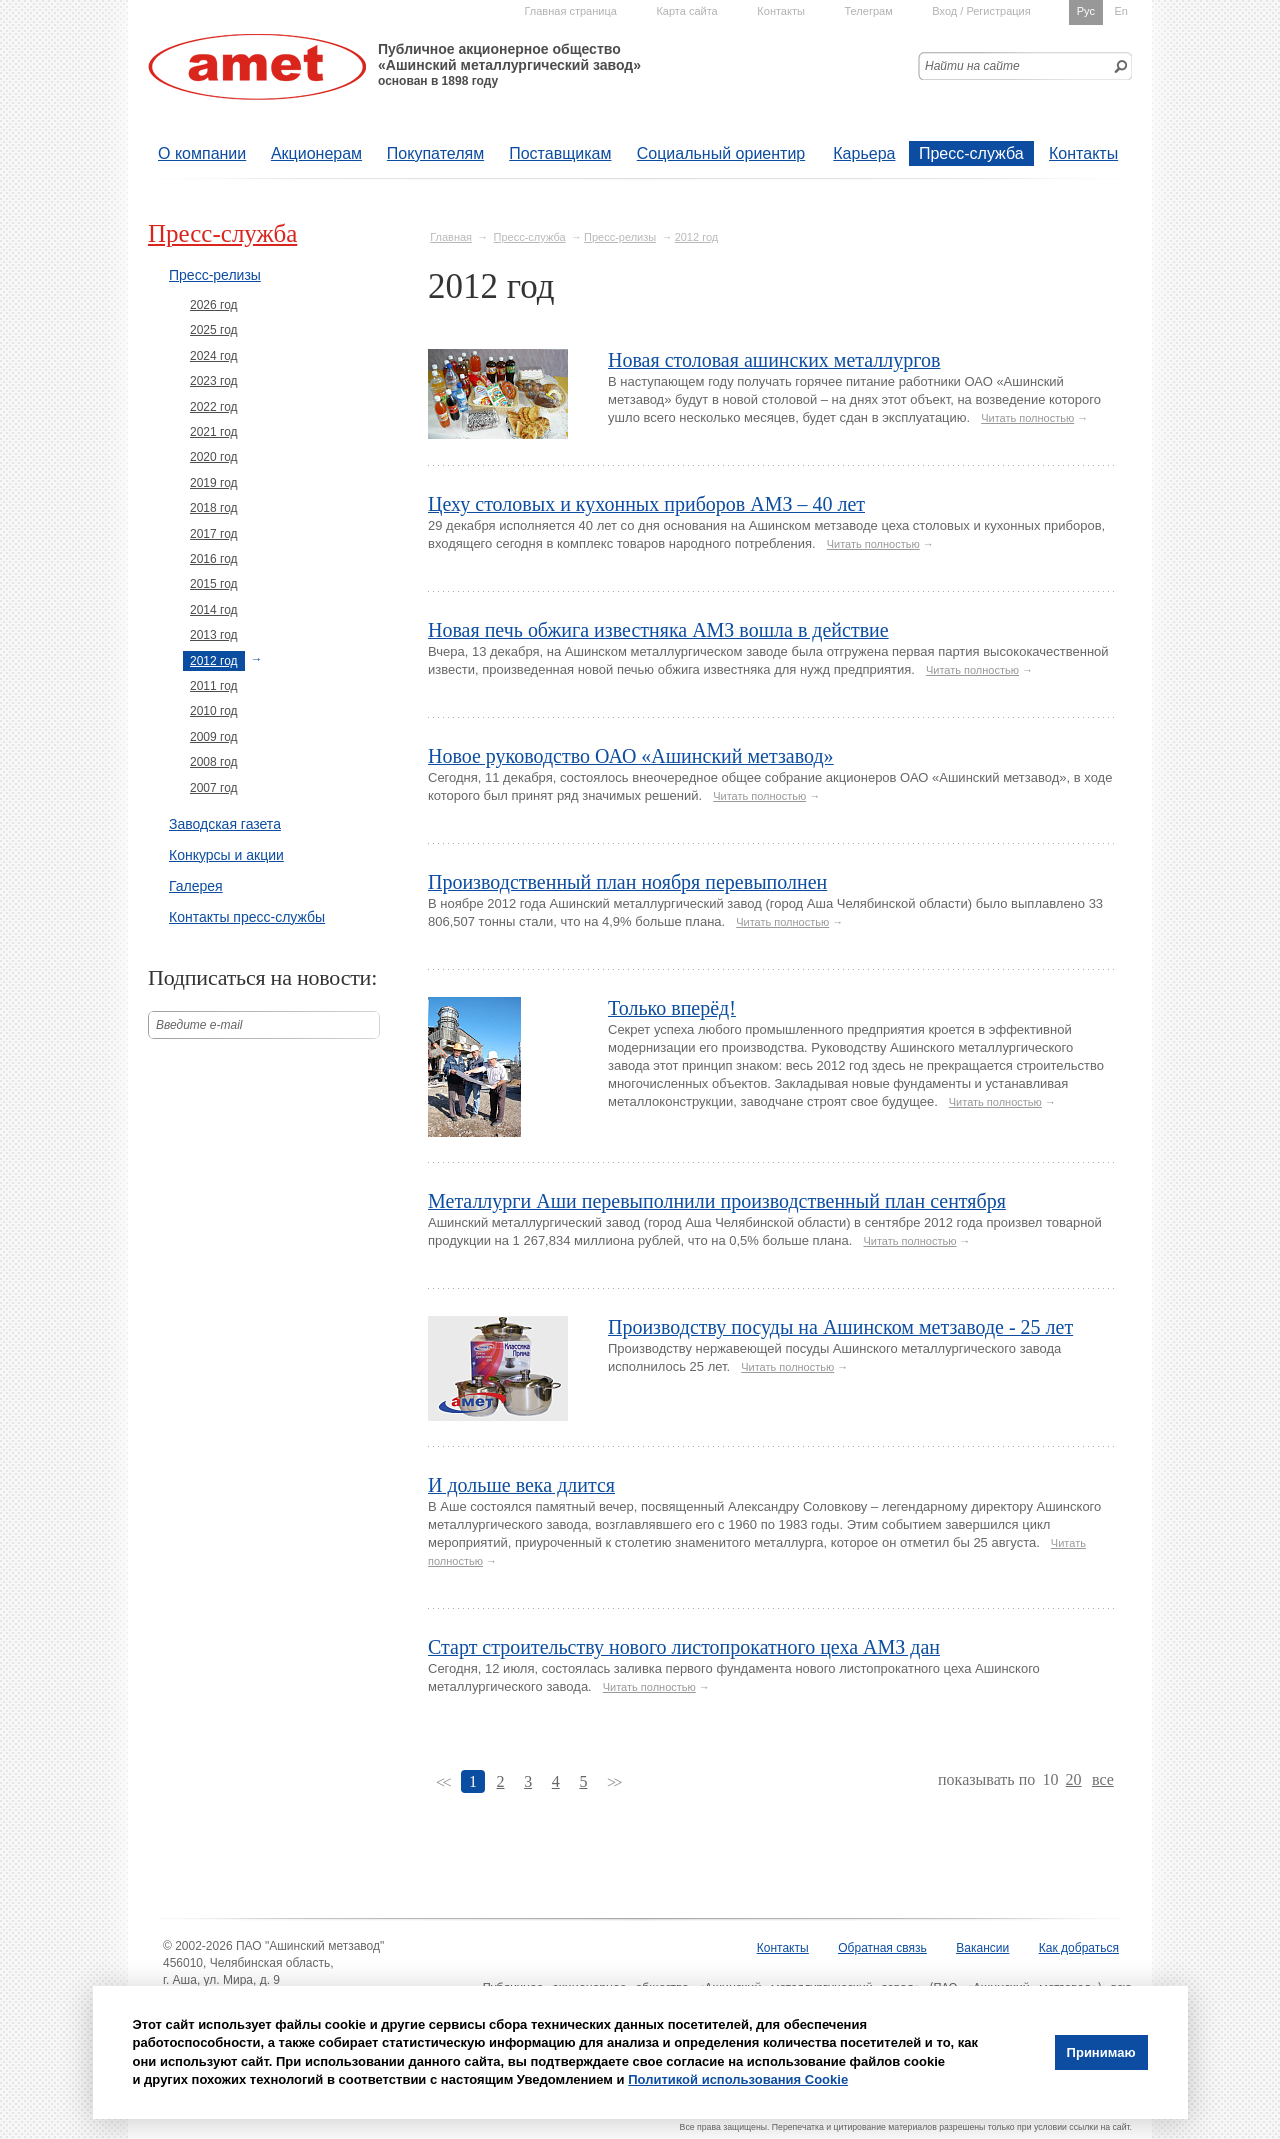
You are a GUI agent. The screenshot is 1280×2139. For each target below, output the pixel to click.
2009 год (214, 737)
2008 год (214, 762)
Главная (451, 237)
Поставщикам (560, 153)
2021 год (214, 432)
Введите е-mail (199, 1025)
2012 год (697, 237)
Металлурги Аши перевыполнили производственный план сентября (717, 1201)
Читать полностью (1027, 418)
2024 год (214, 356)
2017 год (214, 534)
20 (1074, 1779)
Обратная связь (882, 1948)
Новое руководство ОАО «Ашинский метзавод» (631, 756)
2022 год (214, 407)
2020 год (214, 457)
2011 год (214, 686)
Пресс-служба (971, 153)
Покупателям (435, 153)
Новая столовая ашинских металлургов (774, 360)
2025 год (214, 330)
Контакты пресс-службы (247, 917)
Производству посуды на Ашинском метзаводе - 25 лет (840, 1327)
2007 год (214, 788)
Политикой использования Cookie (738, 2079)
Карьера (864, 153)
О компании (202, 153)
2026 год (214, 305)
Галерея (196, 886)
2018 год (214, 508)
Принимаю (1101, 2052)
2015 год (214, 584)
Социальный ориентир (721, 153)
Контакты (1083, 153)
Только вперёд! (672, 1008)
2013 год (214, 635)
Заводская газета (225, 824)
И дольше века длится (521, 1485)
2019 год (214, 483)
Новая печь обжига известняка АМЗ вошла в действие (658, 630)
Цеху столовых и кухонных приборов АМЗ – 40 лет (646, 504)
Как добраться (1079, 1948)
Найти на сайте (972, 66)
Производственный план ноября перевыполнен (627, 882)
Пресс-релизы (620, 237)
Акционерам (316, 153)
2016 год (214, 559)
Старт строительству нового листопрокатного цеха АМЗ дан (684, 1647)
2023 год (214, 381)
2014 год (214, 610)
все (1103, 1779)
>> (613, 1782)
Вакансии (982, 1948)
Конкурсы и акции (226, 855)
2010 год (214, 711)
